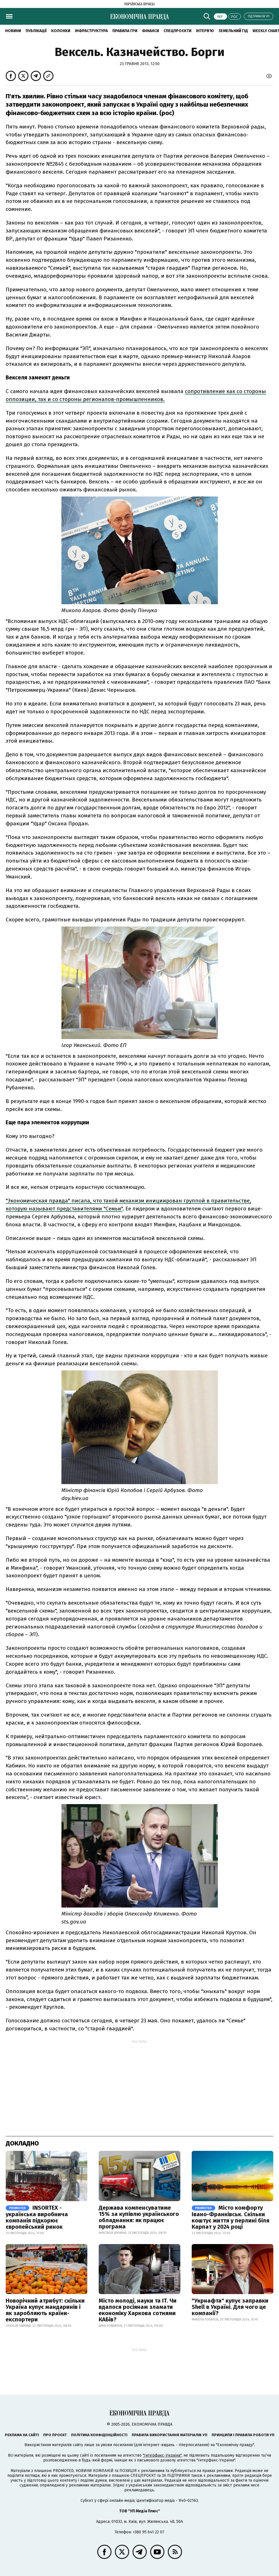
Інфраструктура (91, 30)
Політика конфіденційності (99, 2435)
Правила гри (124, 30)
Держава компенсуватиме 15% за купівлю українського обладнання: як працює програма (139, 2217)
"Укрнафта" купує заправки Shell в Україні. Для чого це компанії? (230, 2307)
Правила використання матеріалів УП (169, 2435)
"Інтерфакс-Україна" (162, 2455)
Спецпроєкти (177, 30)
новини (13, 30)
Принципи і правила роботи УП (243, 2435)
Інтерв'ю (205, 30)
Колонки (60, 30)
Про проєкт (55, 2435)
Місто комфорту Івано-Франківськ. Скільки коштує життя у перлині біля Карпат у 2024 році (230, 2217)
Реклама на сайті (22, 2435)
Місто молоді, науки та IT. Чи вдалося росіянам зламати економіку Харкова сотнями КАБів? (138, 2310)
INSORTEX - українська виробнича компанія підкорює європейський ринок (37, 2217)
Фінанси (150, 30)
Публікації (36, 30)
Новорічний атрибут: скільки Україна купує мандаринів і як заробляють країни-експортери (45, 2310)
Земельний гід (233, 30)
